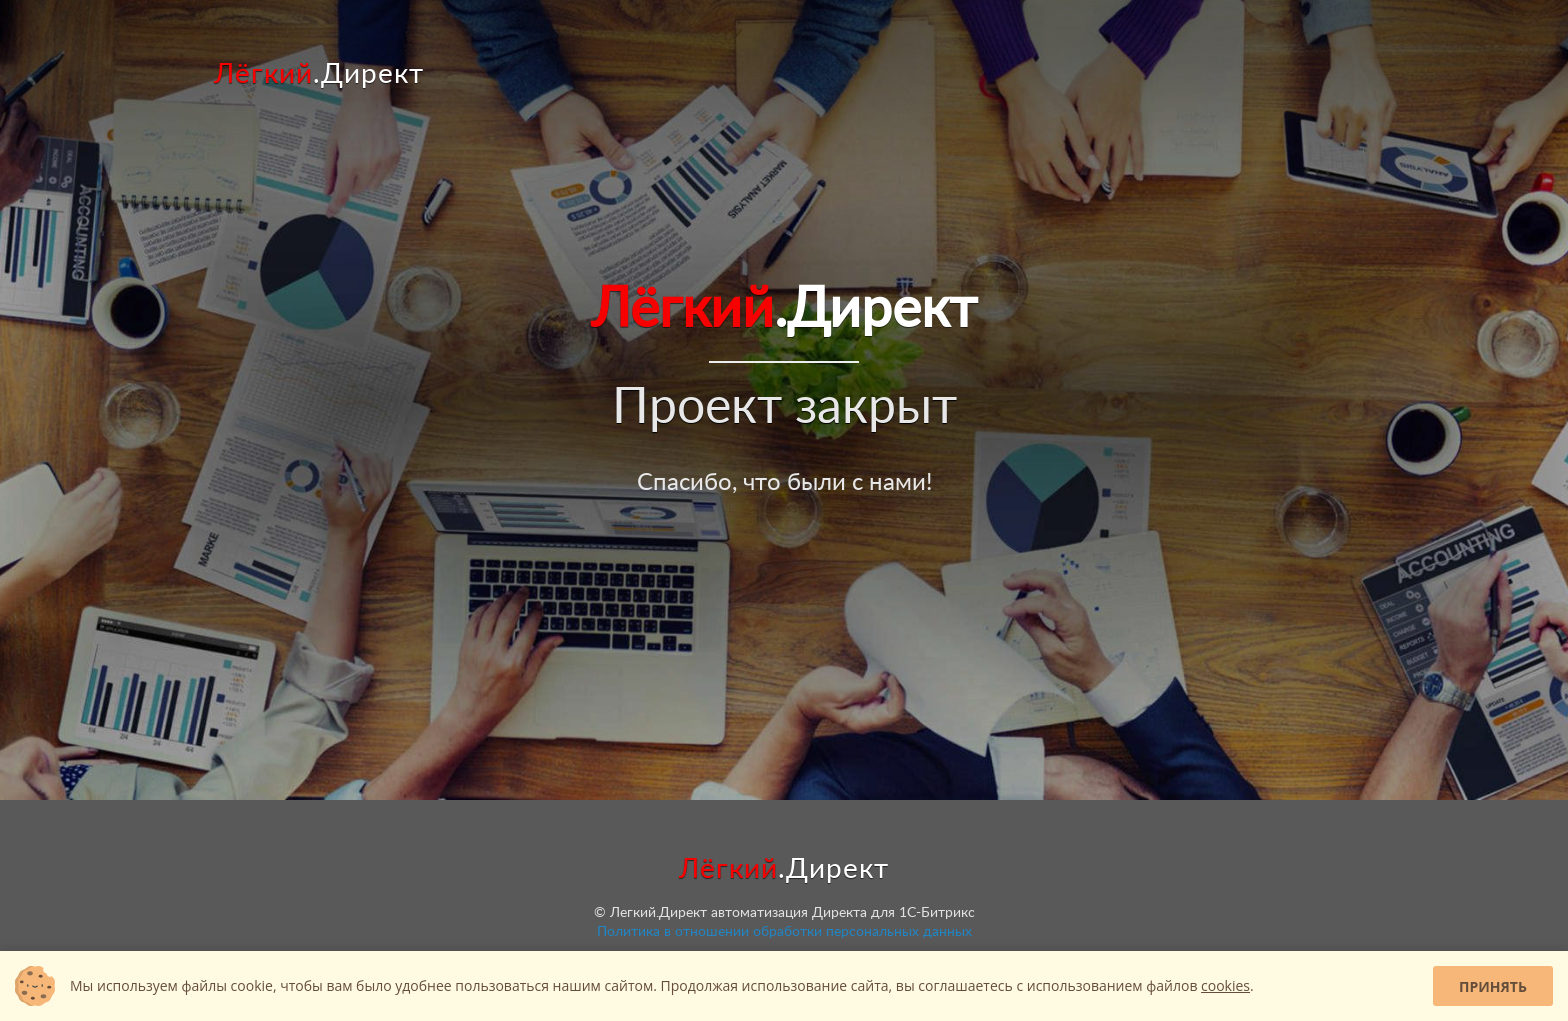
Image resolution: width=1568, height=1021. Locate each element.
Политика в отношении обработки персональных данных (784, 932)
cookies (1225, 985)
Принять (1493, 986)
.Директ (319, 74)
